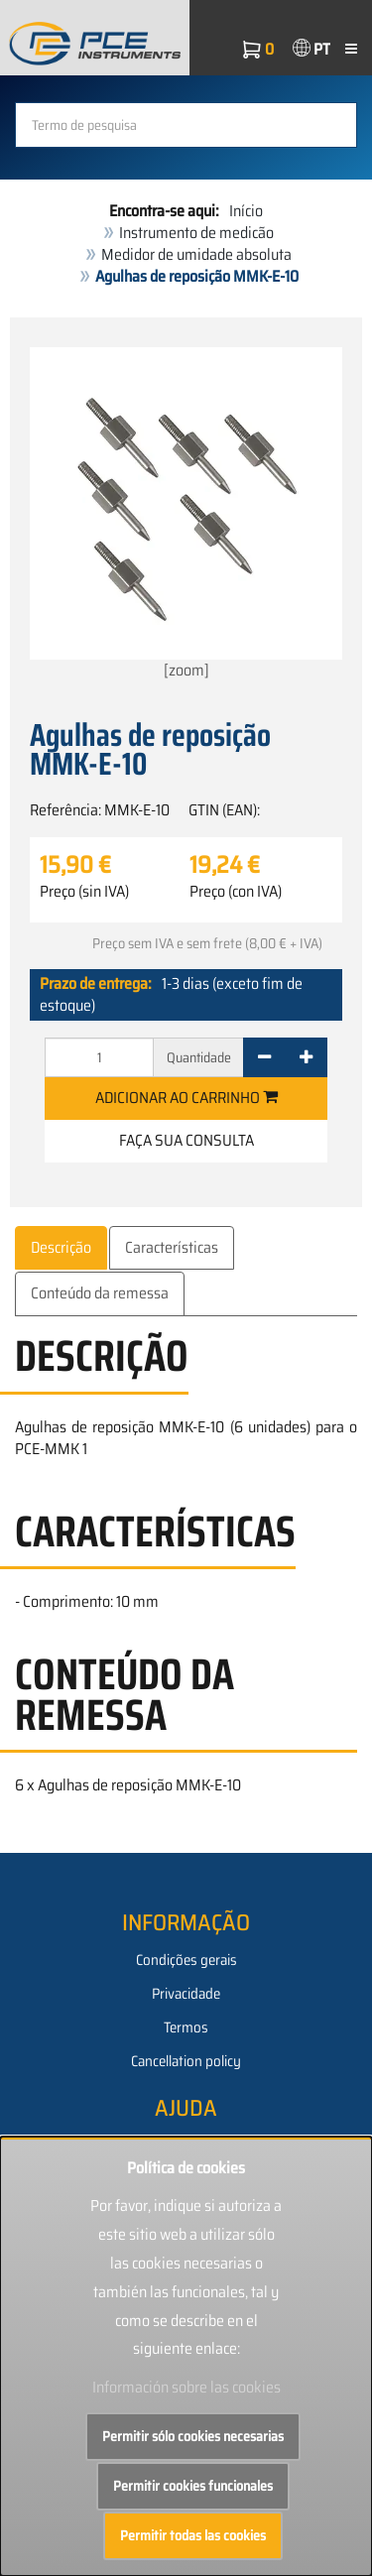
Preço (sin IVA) (84, 892)
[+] (306, 1057)
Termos (186, 2027)
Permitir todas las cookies (193, 2535)
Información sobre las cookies (186, 2387)
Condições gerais (186, 1960)
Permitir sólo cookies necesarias (193, 2436)
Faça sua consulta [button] (186, 1140)
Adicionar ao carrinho (186, 1097)
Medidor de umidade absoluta (196, 254)
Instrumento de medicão (196, 232)
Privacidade (186, 1994)
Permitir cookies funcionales (193, 2486)
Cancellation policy (186, 2061)
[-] (264, 1057)
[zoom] (186, 514)
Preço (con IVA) (235, 892)
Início (246, 210)
